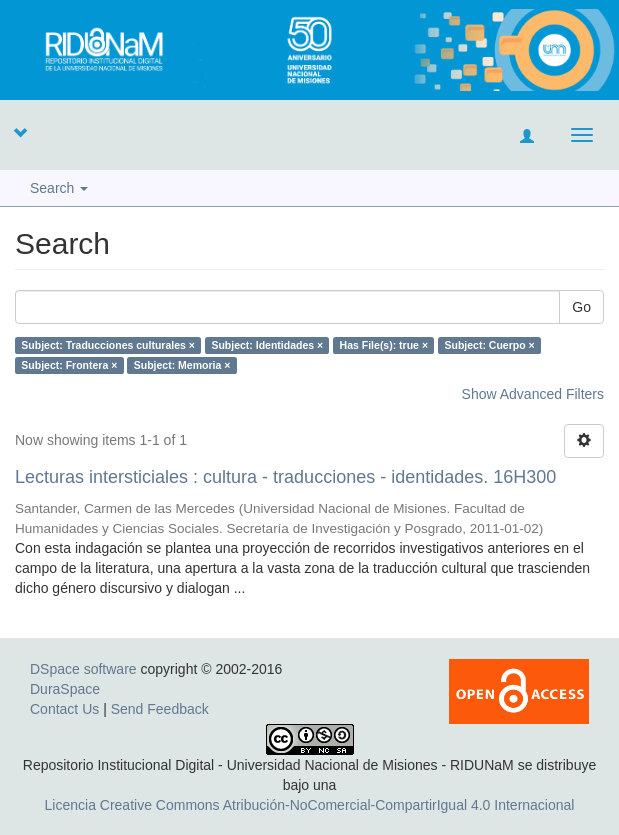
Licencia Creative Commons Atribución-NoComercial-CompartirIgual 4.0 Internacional (310, 805)
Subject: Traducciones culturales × (108, 345)
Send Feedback (160, 709)
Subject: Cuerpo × (490, 345)
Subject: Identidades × (267, 345)
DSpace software (83, 669)
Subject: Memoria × (182, 365)
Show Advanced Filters (533, 394)
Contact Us (64, 709)
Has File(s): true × (384, 345)
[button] (20, 132)
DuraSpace (65, 689)
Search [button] (59, 188)
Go (581, 307)
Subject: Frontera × (69, 365)
